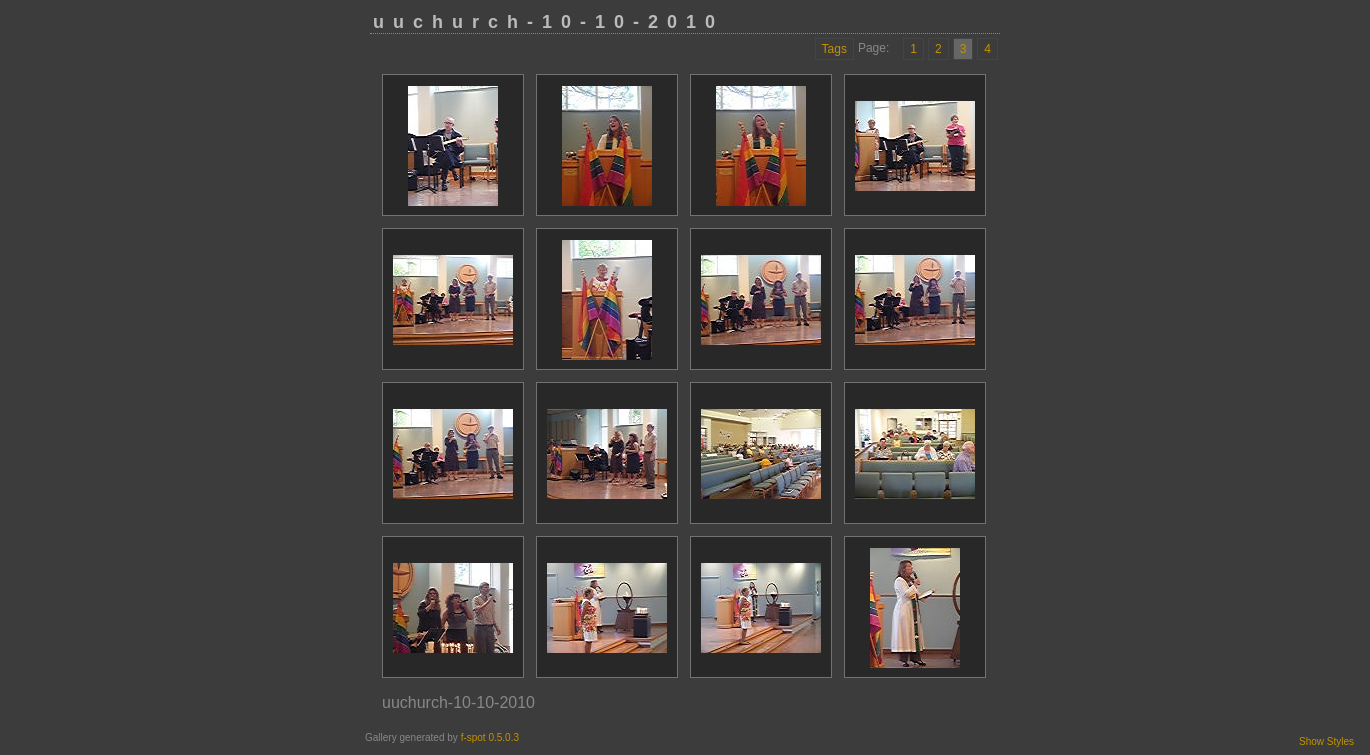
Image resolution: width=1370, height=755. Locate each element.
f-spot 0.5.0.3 (490, 737)
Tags (834, 49)
